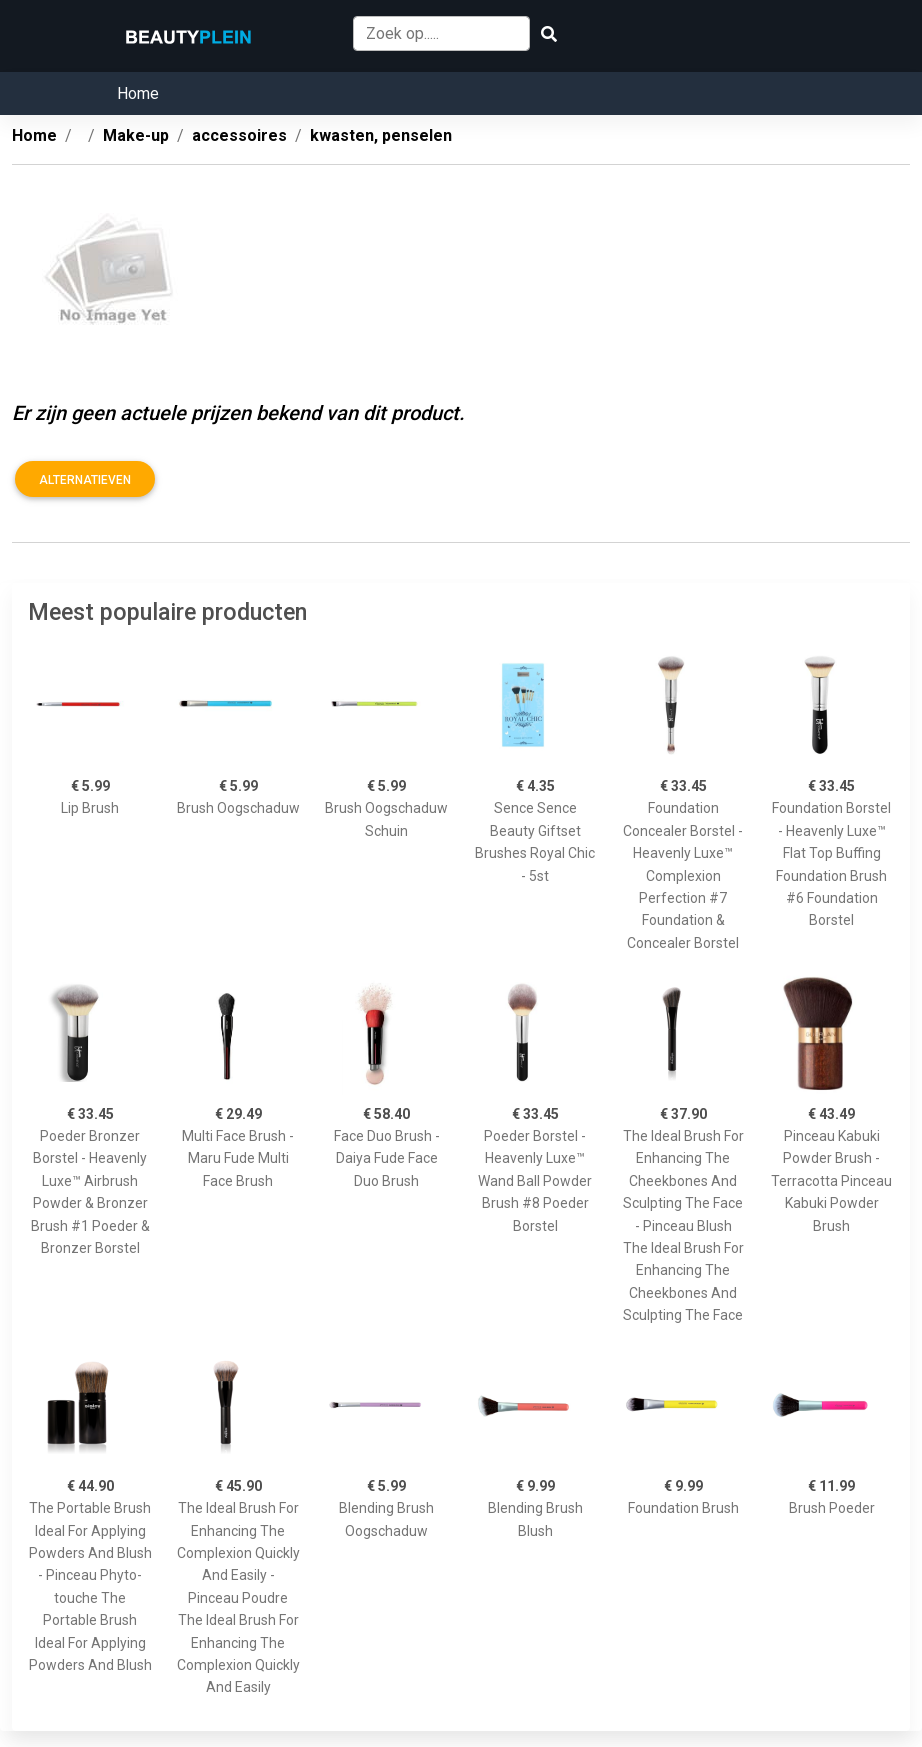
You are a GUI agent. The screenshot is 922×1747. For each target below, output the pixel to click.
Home (138, 93)
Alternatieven (85, 480)
